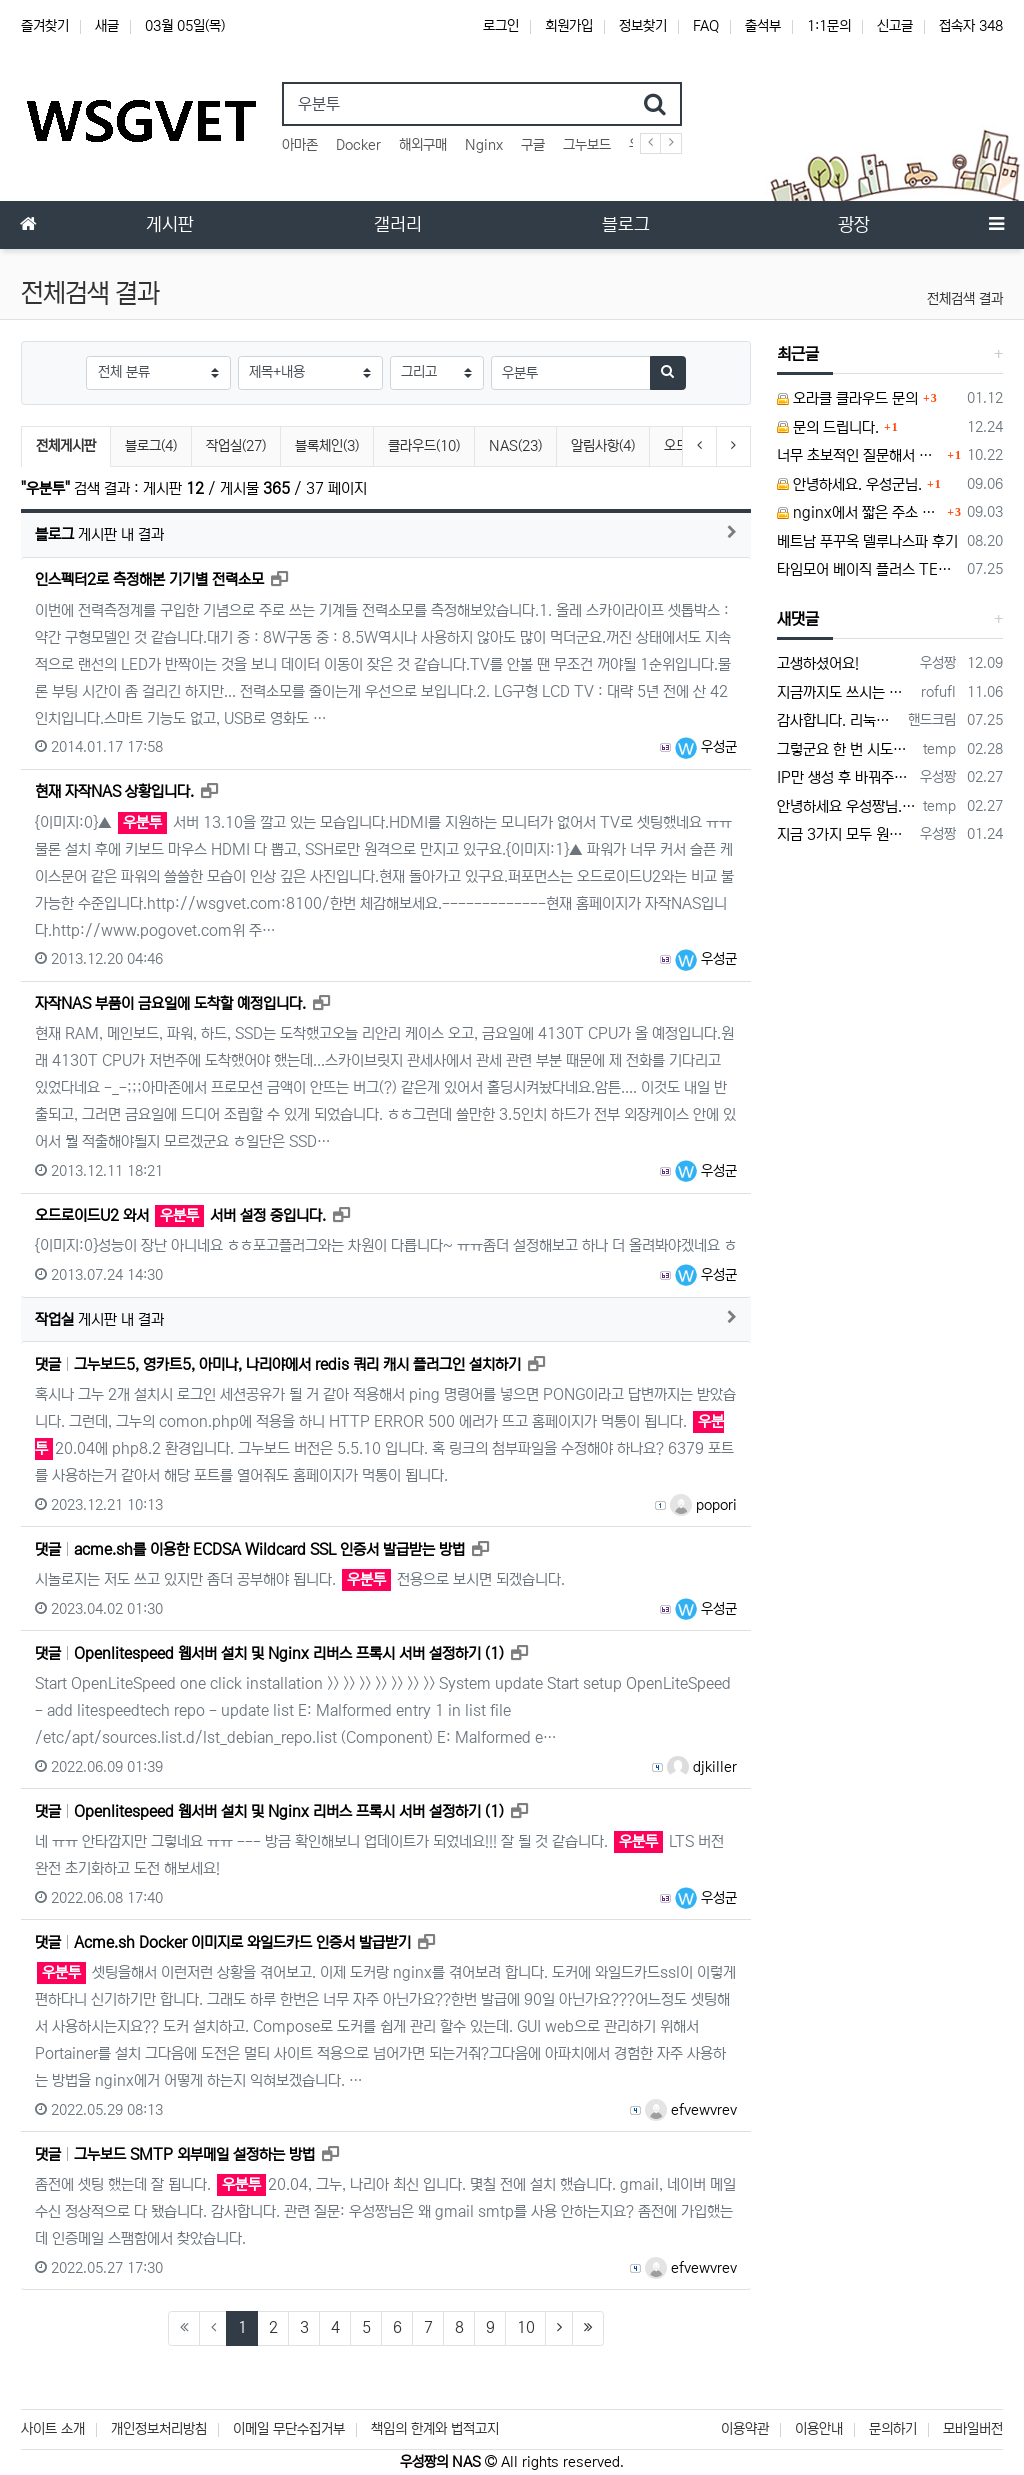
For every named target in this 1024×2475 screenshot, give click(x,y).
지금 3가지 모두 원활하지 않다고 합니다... (845, 834)
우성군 (706, 747)
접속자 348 (971, 26)
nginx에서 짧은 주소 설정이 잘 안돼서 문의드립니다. (859, 512)
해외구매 (423, 145)
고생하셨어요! (818, 663)
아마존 (300, 145)
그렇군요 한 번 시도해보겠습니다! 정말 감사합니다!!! (846, 749)
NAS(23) (515, 446)
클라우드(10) (424, 446)
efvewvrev (691, 2110)
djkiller (702, 1767)
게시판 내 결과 (99, 534)
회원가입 (569, 26)
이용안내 (819, 2429)
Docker (358, 145)
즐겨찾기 (45, 26)
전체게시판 (66, 446)
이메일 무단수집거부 (289, 2429)
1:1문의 (829, 26)
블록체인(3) (327, 446)
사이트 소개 (53, 2429)
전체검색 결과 (965, 299)
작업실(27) (236, 446)
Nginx (484, 145)
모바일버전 (973, 2429)
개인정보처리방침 (159, 2429)
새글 (107, 26)
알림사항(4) (603, 446)
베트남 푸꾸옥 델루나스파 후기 (867, 541)
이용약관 (745, 2429)
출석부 (763, 26)
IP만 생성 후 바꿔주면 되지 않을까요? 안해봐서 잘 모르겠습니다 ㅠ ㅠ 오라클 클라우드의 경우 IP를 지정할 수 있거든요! (845, 777)
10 (526, 2327)
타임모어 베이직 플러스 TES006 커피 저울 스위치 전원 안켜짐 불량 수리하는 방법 (868, 569)
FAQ (706, 26)
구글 (533, 145)
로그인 (501, 26)
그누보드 (587, 145)
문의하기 (893, 2429)
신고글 (895, 26)
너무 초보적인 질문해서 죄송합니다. (859, 455)
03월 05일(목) (185, 26)
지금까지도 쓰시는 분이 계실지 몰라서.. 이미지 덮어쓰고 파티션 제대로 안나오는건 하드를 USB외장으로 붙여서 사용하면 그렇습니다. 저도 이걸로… (845, 692)
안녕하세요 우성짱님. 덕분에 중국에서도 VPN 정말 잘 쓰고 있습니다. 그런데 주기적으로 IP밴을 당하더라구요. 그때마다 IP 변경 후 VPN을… (846, 806)
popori (703, 1505)
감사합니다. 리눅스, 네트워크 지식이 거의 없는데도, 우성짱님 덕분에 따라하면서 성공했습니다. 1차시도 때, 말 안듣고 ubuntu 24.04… (839, 720)
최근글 (798, 354)
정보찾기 (643, 26)
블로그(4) (151, 446)
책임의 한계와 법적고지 (435, 2429)
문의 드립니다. (828, 427)
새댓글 (798, 619)
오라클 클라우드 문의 (847, 398)
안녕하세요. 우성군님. (849, 484)
